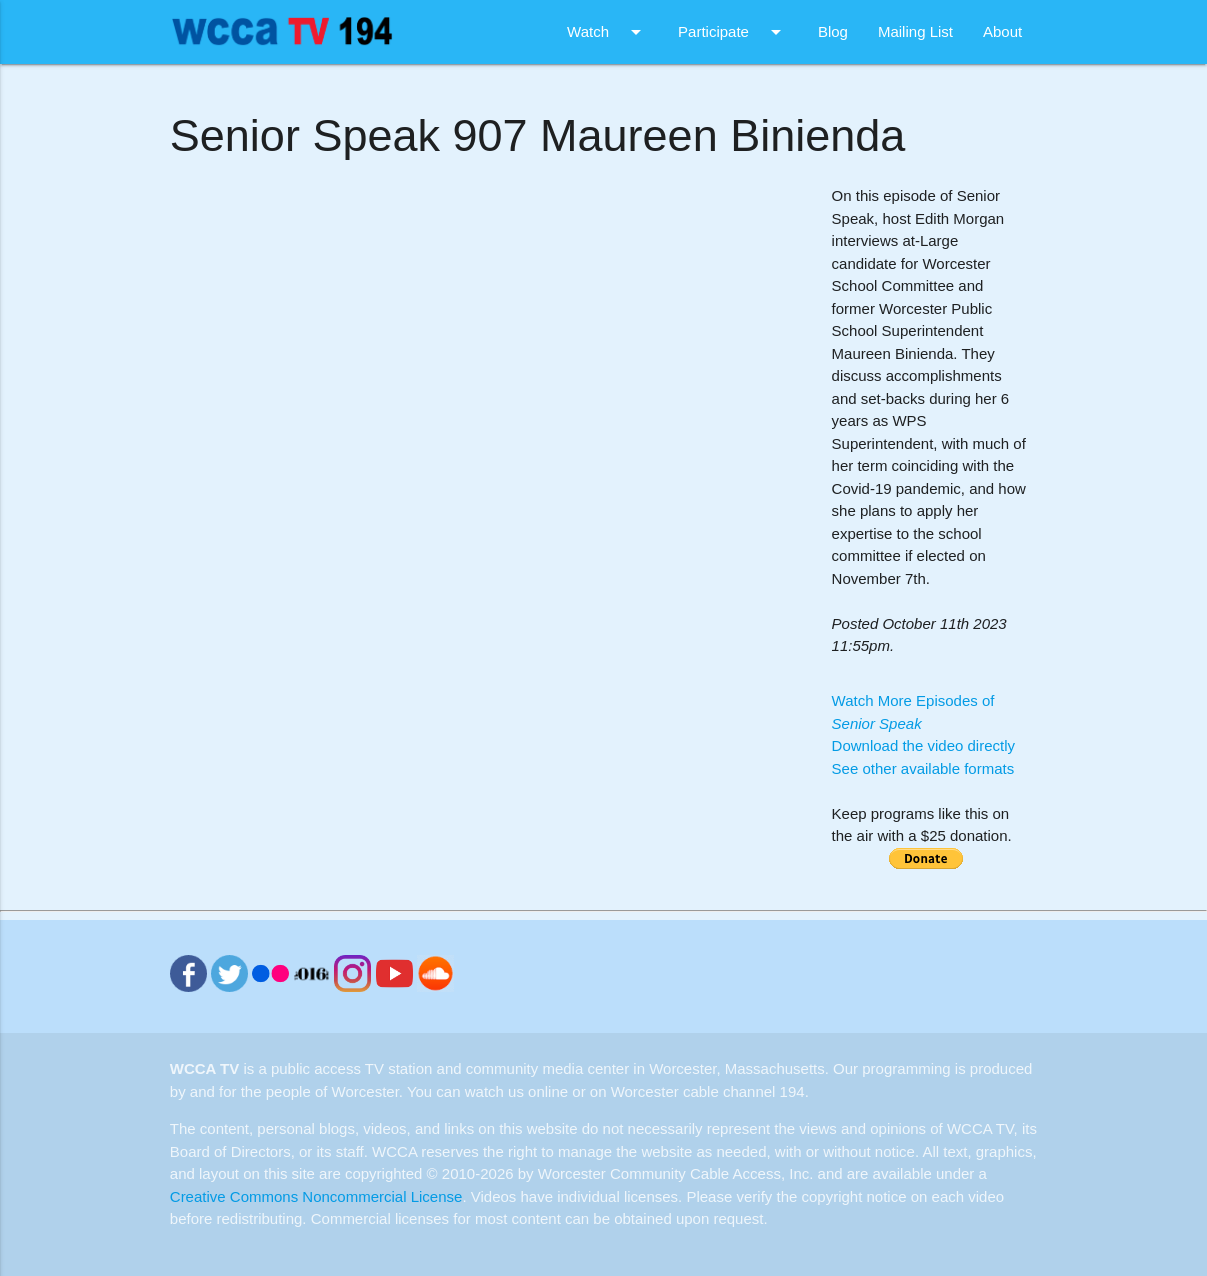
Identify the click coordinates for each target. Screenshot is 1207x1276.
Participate (733, 32)
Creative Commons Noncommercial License (316, 1196)
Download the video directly (923, 745)
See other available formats (923, 768)
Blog (833, 31)
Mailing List (915, 31)
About (1002, 31)
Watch (607, 32)
